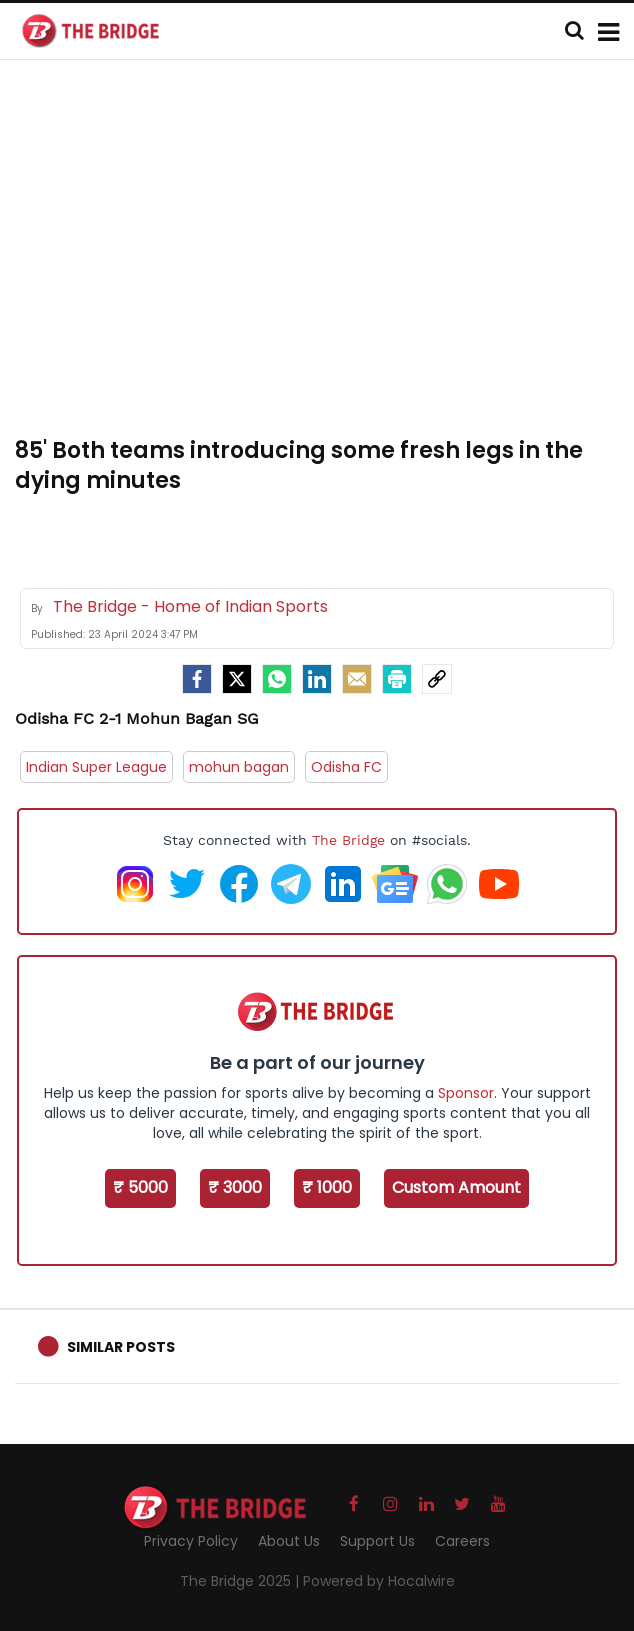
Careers (462, 1541)
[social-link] (437, 679)
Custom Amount (456, 1187)
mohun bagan (239, 767)
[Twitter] (237, 679)
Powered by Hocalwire (379, 1581)
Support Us (377, 1541)
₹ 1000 (327, 1187)
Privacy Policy (191, 1541)
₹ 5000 (140, 1187)
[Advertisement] (324, 260)
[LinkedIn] (317, 679)
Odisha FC (346, 767)
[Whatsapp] (277, 679)
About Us (289, 1541)
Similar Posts (121, 1347)
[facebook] (197, 679)
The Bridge (348, 840)
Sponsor (466, 1093)
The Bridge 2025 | (241, 1581)
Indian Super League (96, 767)
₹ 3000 (235, 1187)
